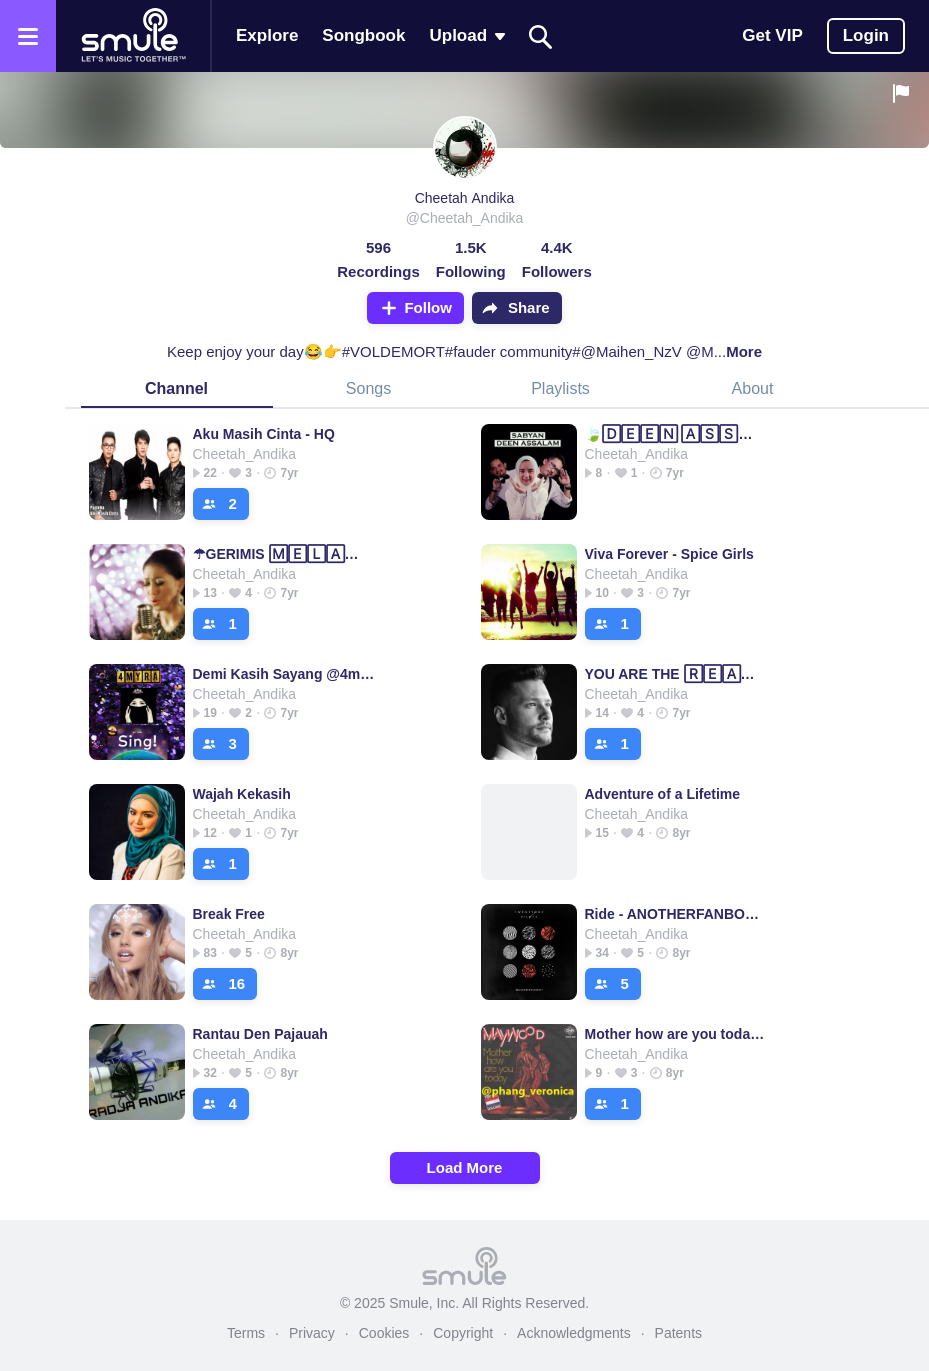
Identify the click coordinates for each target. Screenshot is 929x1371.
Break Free (229, 914)
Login (866, 35)
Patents (678, 1333)
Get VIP (772, 35)
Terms (246, 1333)
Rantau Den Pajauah (260, 1034)
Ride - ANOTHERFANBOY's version (676, 914)
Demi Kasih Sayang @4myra (284, 674)
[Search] (541, 36)
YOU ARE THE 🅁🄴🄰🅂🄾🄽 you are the (676, 674)
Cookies (384, 1333)
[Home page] (133, 36)
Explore (267, 35)
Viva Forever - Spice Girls (669, 554)
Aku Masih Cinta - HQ (264, 434)
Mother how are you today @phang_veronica (676, 1034)
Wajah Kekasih (242, 794)
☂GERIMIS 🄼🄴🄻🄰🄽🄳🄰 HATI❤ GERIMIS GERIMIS (284, 554)
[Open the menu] (28, 36)
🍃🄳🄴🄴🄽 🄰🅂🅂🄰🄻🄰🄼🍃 (676, 434)
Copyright (463, 1333)
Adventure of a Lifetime (663, 794)
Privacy (312, 1333)
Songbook (363, 35)
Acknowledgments (574, 1333)
